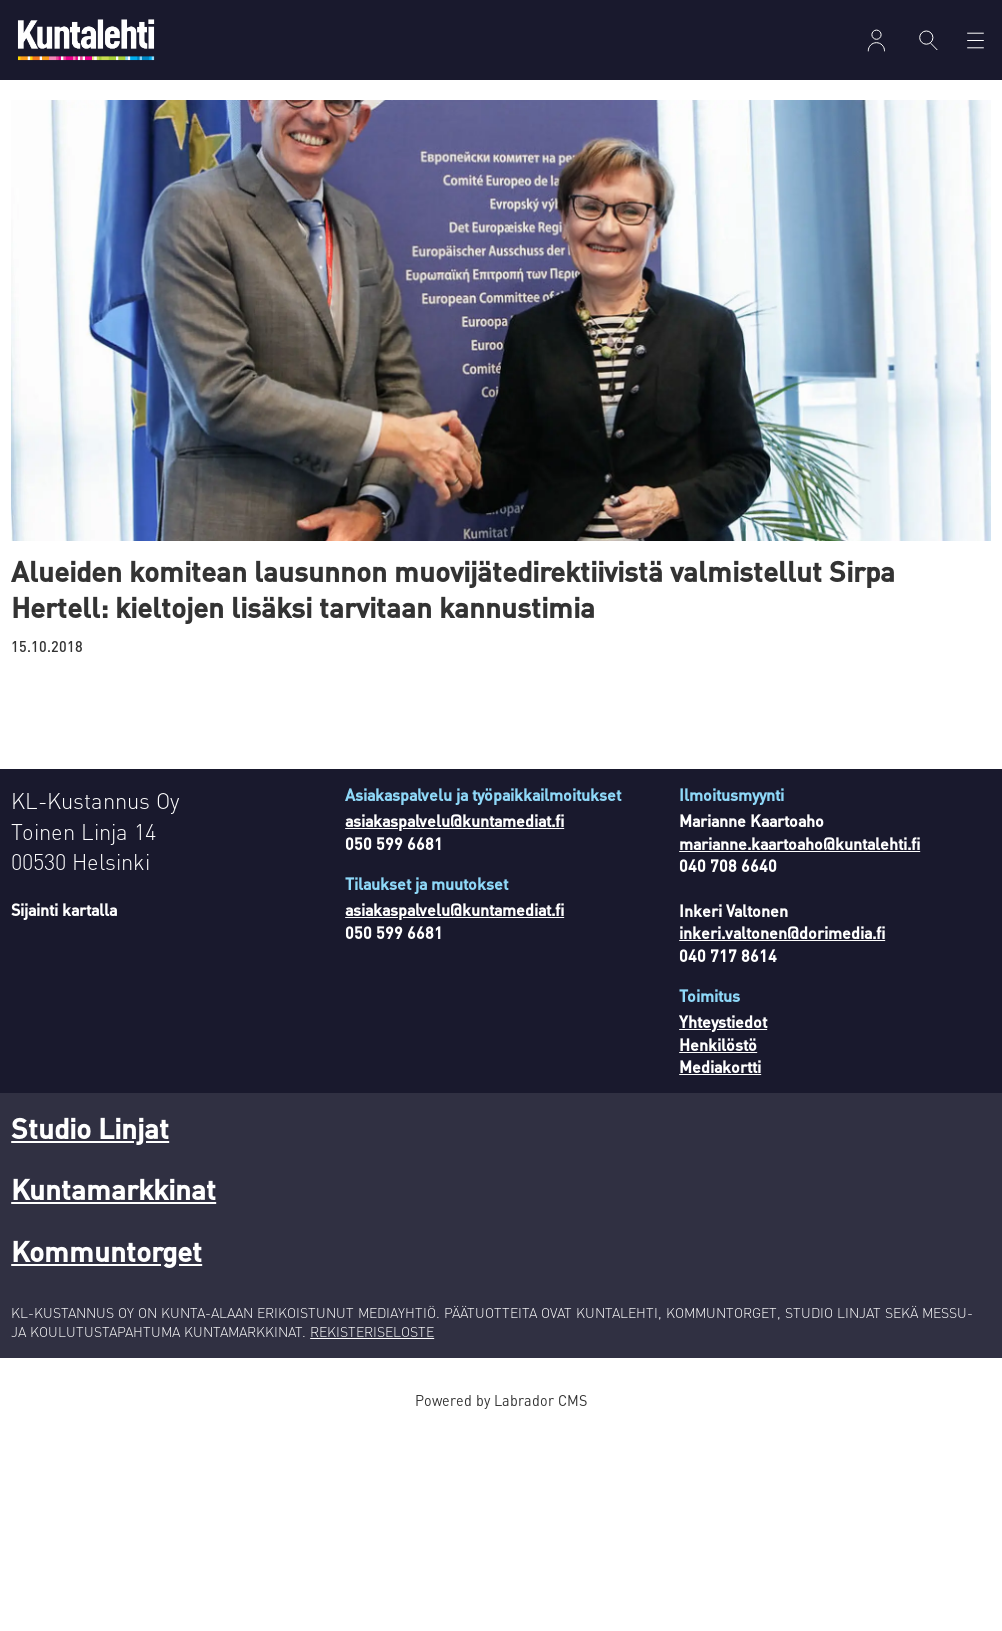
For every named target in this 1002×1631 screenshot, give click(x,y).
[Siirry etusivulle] (86, 39)
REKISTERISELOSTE (372, 1331)
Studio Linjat (90, 1128)
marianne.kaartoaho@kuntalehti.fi (799, 843)
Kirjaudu (876, 40)
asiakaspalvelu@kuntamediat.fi (454, 820)
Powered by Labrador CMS (501, 1400)
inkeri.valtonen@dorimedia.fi (782, 932)
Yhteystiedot (723, 1021)
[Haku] (928, 40)
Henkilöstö (718, 1044)
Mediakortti (720, 1066)
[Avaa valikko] (975, 40)
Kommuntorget (106, 1251)
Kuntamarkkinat (113, 1189)
